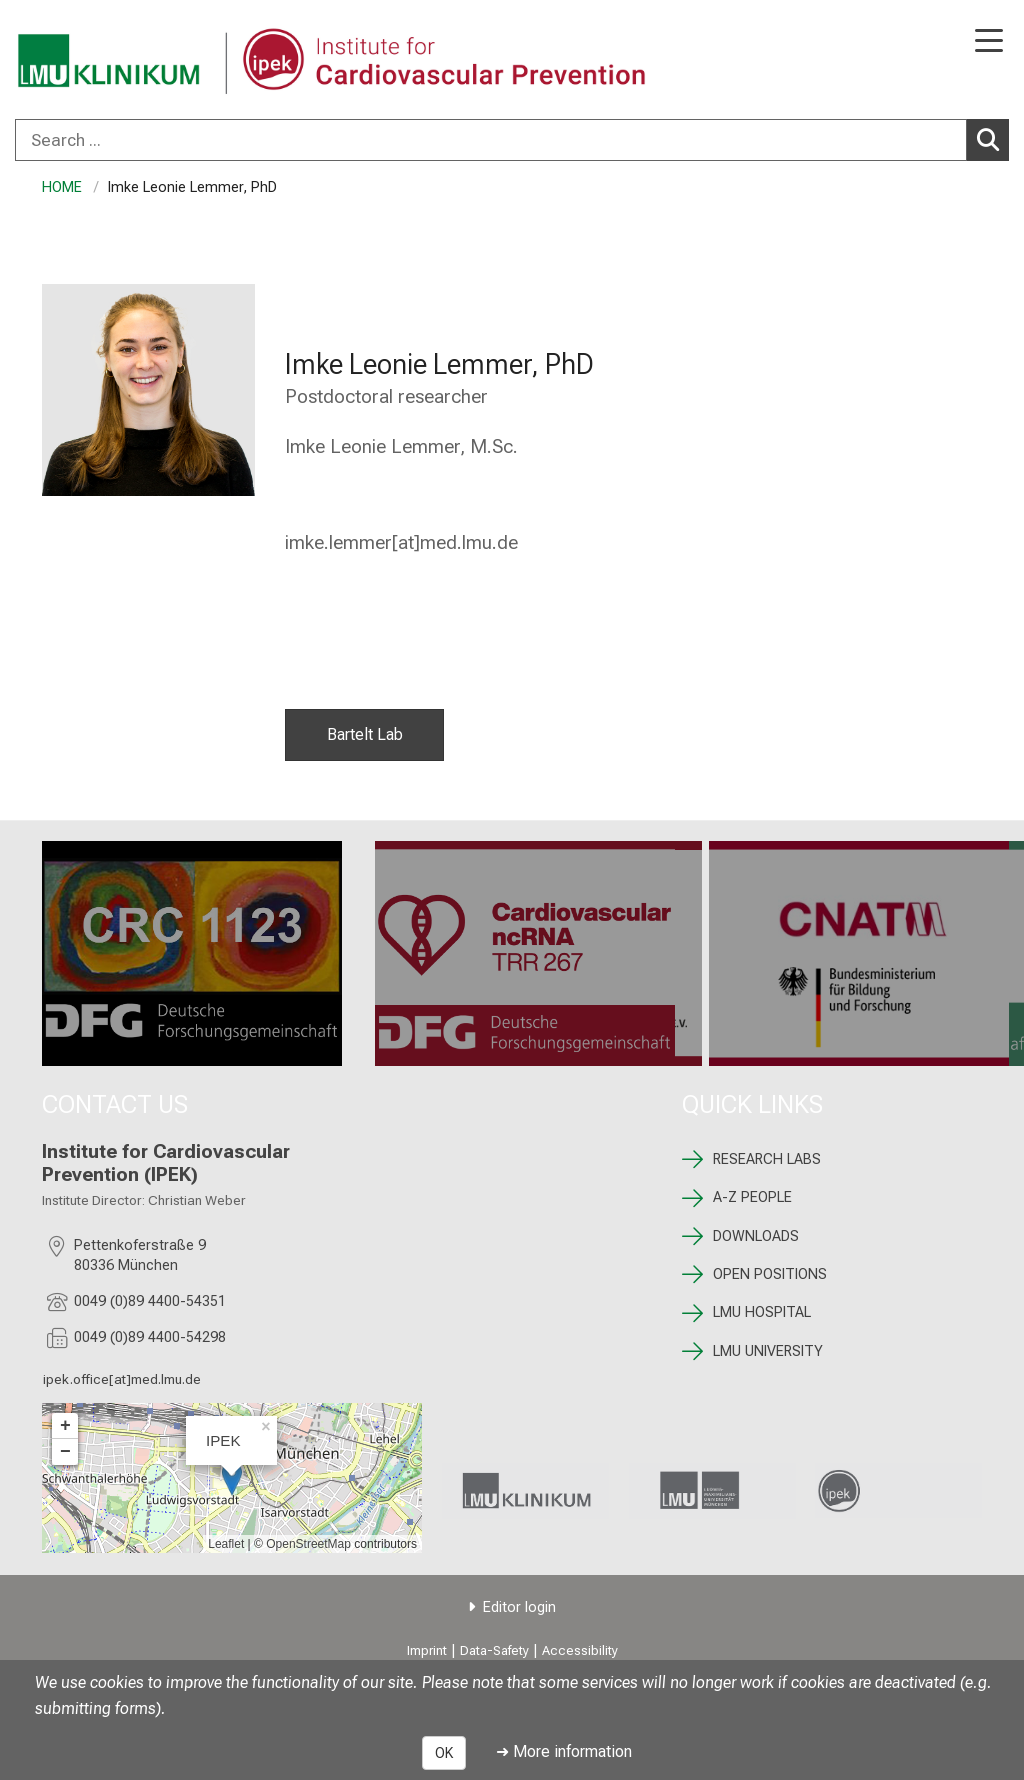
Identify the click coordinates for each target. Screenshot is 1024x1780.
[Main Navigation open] (989, 42)
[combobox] (512, 140)
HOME (62, 187)
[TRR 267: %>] (525, 953)
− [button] (65, 1452)
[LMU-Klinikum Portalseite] (85, 61)
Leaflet (226, 1544)
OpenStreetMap (308, 1544)
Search (993, 139)
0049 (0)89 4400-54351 (150, 1301)
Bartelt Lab (364, 734)
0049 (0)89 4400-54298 (150, 1337)
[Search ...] (491, 140)
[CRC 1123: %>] (192, 953)
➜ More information (564, 1751)
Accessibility (580, 1650)
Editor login (519, 1607)
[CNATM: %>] (859, 953)
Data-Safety (494, 1650)
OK (444, 1753)
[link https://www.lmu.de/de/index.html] (712, 1491)
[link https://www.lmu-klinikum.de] (525, 1491)
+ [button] (65, 1426)
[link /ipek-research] (898, 1490)
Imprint (427, 1650)
